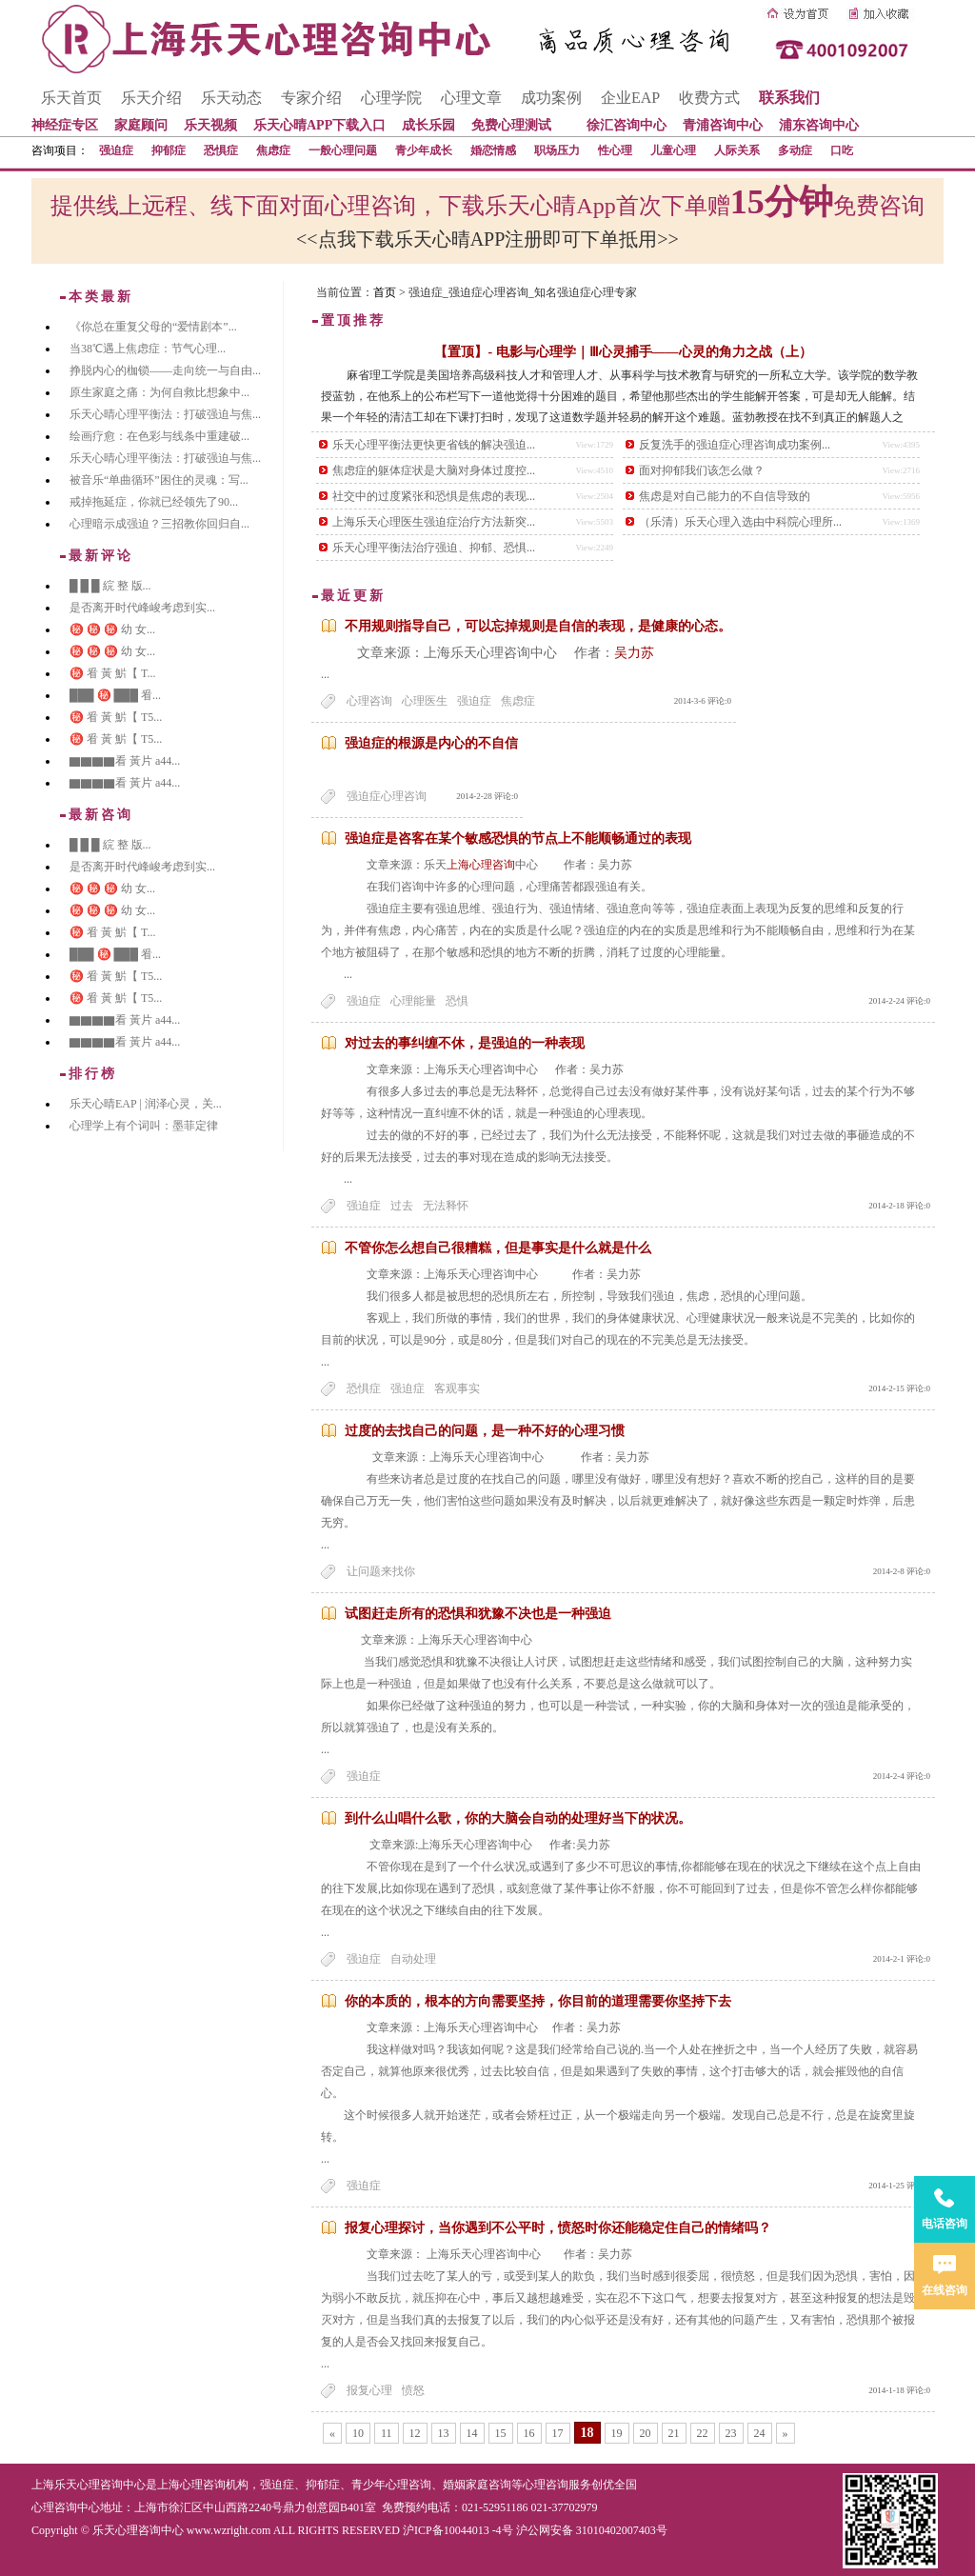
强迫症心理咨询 (387, 796)
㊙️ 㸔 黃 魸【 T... (112, 673)
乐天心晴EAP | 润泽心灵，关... (146, 1103)
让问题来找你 (381, 1571)
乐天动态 (231, 98)
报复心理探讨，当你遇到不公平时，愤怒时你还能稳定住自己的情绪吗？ (558, 2228)
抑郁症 (168, 150)
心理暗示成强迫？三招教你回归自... (159, 523)
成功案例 (551, 98)
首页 (384, 292)
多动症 (795, 150)
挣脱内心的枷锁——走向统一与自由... (165, 370)
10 (358, 2433)
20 (645, 2433)
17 (558, 2433)
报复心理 (369, 2390)
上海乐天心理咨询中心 (88, 2484)
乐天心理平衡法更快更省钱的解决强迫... (433, 444)
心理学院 (391, 98)
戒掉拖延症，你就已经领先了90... (154, 502)
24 (760, 2433)
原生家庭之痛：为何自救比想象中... (159, 392)
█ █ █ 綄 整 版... (110, 585)
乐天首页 (71, 98)
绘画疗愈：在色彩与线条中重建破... (159, 436)
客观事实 (457, 1388)
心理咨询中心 (65, 2507)
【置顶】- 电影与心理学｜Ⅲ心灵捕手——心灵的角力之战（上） (622, 352)
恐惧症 (221, 150)
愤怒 (413, 2390)
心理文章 (471, 98)
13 (443, 2433)
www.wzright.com (229, 2530)
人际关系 (737, 150)
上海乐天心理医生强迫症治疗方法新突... (433, 522)
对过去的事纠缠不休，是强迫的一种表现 (465, 1043)
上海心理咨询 (481, 864)
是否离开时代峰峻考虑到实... (142, 607)
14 (472, 2433)
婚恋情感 (493, 150)
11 (386, 2433)
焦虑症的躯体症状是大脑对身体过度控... (433, 470)
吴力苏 (634, 653)
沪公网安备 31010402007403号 (591, 2530)
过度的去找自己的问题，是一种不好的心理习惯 (485, 1431)
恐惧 (457, 1001)
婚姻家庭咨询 (477, 2484)
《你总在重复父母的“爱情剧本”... (153, 326)
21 (674, 2433)
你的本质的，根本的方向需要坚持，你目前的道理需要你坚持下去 (538, 2001)
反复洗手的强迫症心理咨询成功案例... (734, 444)
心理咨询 (369, 701)
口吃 (841, 150)
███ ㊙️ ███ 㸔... (115, 695)
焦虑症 (273, 150)
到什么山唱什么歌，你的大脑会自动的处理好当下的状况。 (518, 1818)
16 (529, 2433)
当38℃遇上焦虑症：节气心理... (148, 348)
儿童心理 (673, 150)
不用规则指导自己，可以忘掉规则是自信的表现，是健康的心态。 (538, 626)
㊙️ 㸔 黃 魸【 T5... (116, 717)
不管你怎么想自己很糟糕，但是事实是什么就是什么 (498, 1248)
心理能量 (413, 1001)
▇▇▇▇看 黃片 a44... (125, 761)
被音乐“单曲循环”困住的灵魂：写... (159, 480)
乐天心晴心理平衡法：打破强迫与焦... (165, 414)
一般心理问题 (342, 150)
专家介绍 (311, 98)
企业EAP (630, 98)
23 (731, 2433)
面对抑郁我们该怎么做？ (702, 470)
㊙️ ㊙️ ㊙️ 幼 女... (112, 629)
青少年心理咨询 (391, 2484)
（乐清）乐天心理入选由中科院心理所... (740, 522)
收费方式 (709, 98)
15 (501, 2433)
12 (415, 2433)
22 (702, 2433)
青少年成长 (423, 150)
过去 (401, 1205)
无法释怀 (445, 1205)
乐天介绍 (151, 98)
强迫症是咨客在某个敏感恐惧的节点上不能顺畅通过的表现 (518, 838)
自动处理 (413, 1959)
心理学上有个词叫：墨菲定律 (144, 1125)
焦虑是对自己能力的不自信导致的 (724, 496)
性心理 (615, 150)
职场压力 (557, 150)
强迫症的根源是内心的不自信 (431, 743)
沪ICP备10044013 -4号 (458, 2530)
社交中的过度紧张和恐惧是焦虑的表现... (433, 496)
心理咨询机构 (214, 2484)
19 (617, 2433)
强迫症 (116, 150)
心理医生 (425, 701)
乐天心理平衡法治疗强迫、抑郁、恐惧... (433, 547)
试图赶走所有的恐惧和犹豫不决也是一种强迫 (478, 1614)
